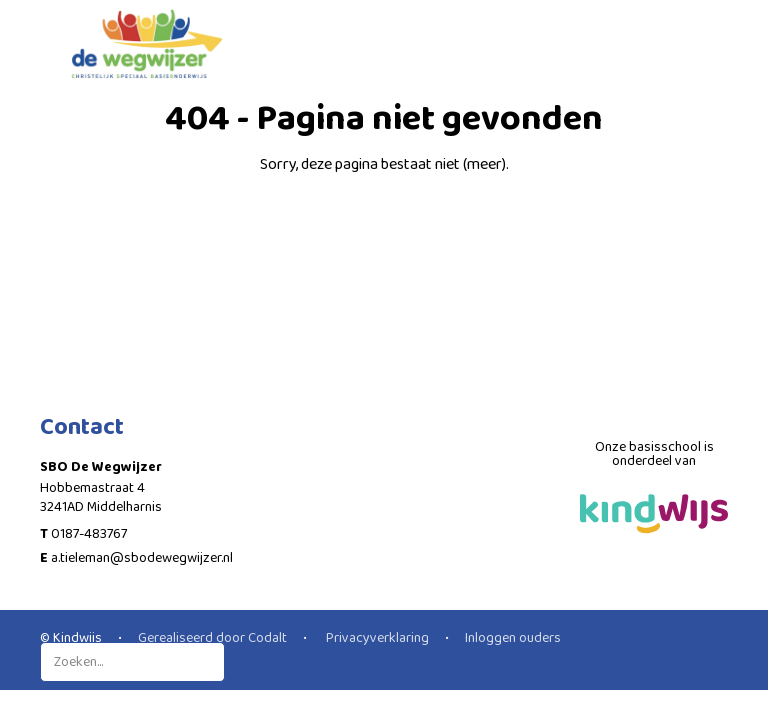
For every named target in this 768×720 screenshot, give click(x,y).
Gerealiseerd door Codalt (212, 638)
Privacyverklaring (376, 638)
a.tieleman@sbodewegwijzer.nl (142, 558)
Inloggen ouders (513, 638)
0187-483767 (89, 534)
